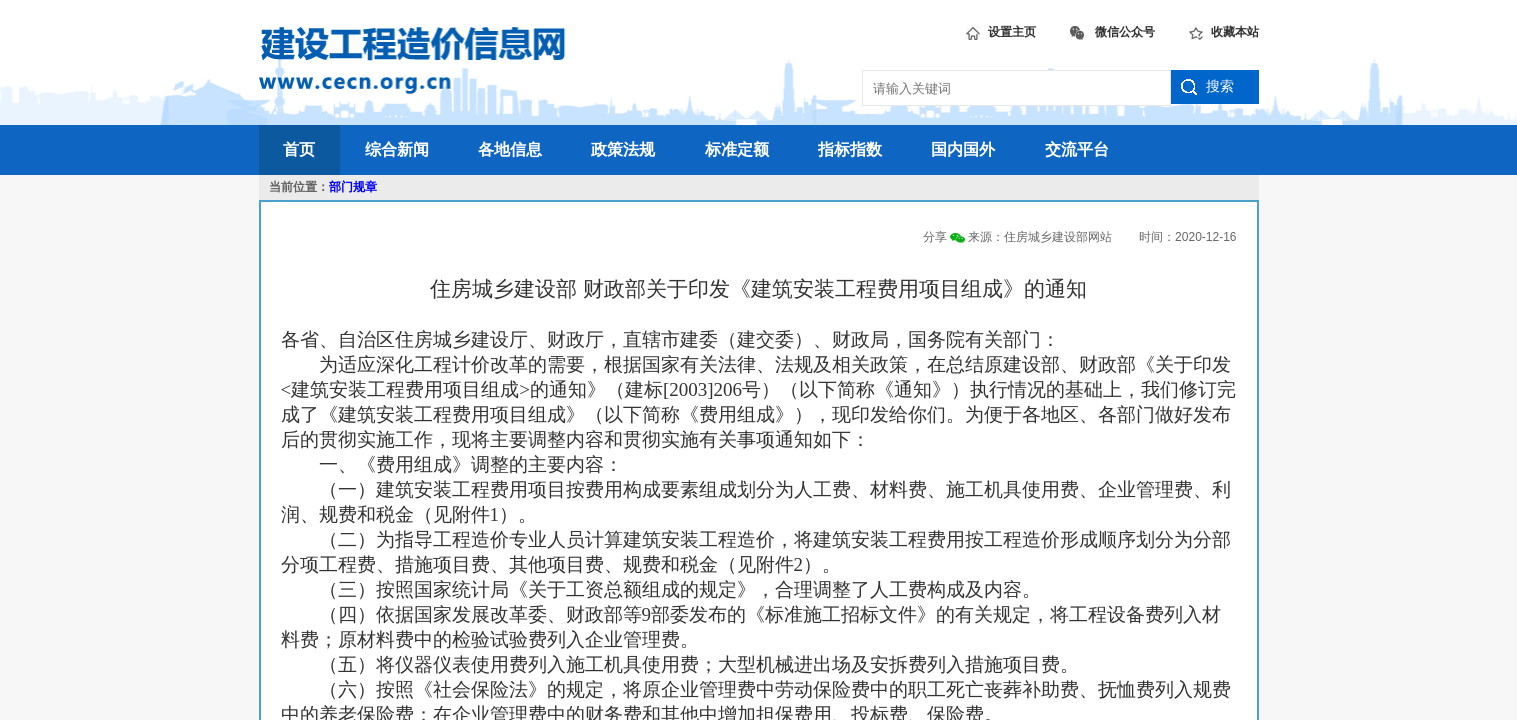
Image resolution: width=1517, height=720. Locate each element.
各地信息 (510, 149)
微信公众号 (1112, 29)
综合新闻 (397, 149)
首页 (299, 149)
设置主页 (1001, 29)
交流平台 (1077, 149)
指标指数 (850, 149)
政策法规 (623, 149)
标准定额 (737, 149)
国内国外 (963, 149)
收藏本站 (1224, 29)
